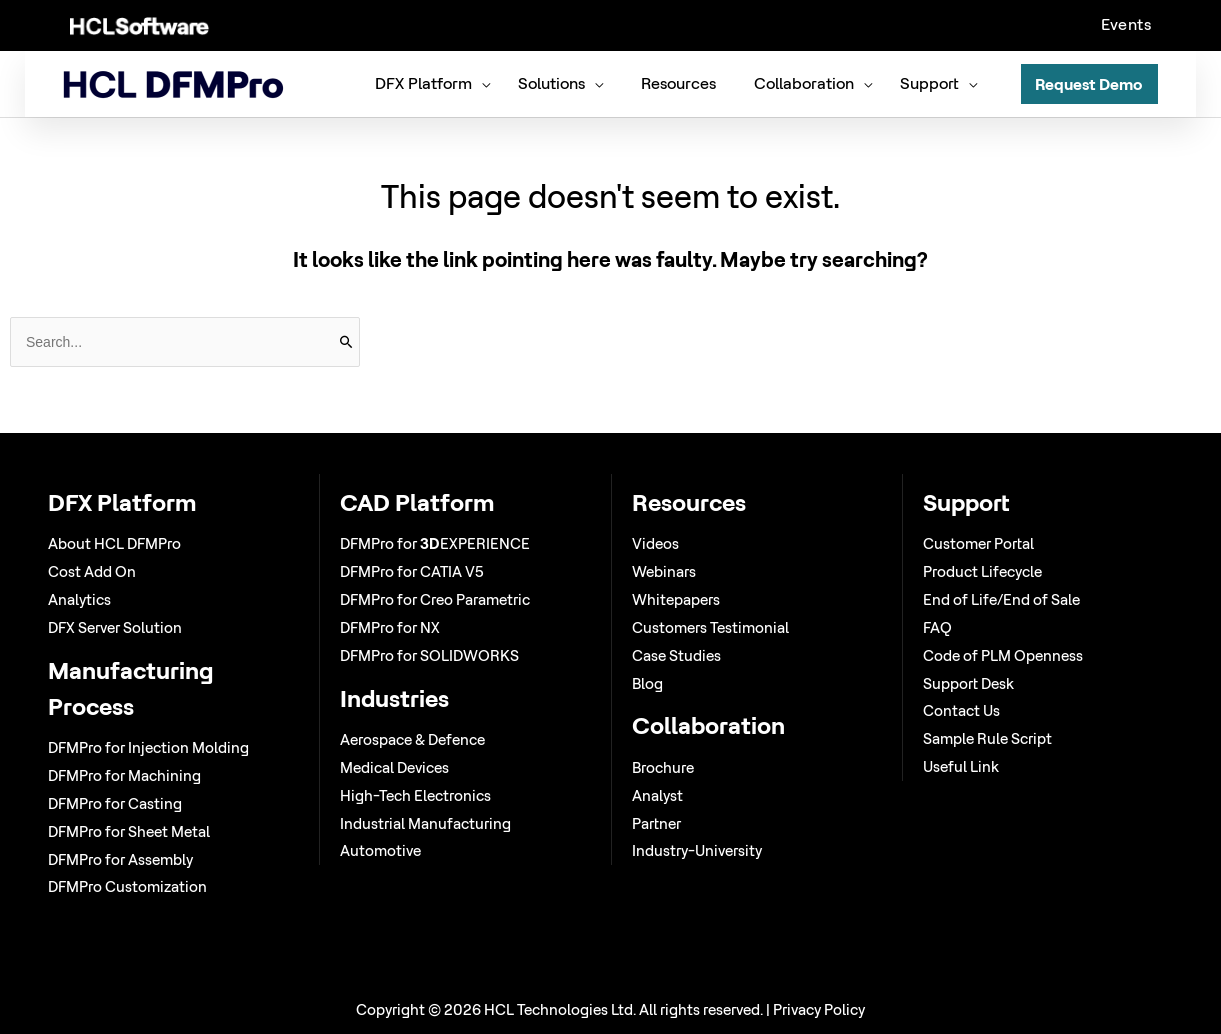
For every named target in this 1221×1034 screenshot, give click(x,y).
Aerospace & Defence (412, 739)
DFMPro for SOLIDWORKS (429, 655)
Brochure (663, 767)
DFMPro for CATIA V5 (412, 571)
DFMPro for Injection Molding (148, 747)
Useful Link (961, 766)
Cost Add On (92, 571)
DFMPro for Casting (115, 803)
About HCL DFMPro (114, 543)
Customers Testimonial (710, 627)
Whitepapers (676, 599)
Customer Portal (978, 543)
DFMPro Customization (127, 886)
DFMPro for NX (390, 627)
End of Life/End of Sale (1001, 599)
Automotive (380, 850)
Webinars (664, 571)
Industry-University (697, 850)
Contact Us (961, 710)
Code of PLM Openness (1003, 655)
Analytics (79, 599)
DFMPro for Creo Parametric (435, 599)
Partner (656, 823)
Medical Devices (394, 767)
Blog (647, 683)
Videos (655, 543)
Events (1126, 24)
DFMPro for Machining (124, 775)
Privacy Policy (819, 1009)
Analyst (657, 795)
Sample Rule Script (987, 738)
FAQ (937, 627)
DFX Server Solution (115, 627)
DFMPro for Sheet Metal (129, 831)
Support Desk (968, 683)
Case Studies (676, 655)
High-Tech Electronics (415, 795)
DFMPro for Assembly (120, 859)
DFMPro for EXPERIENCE (435, 543)
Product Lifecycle (982, 571)
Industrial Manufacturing (425, 823)
